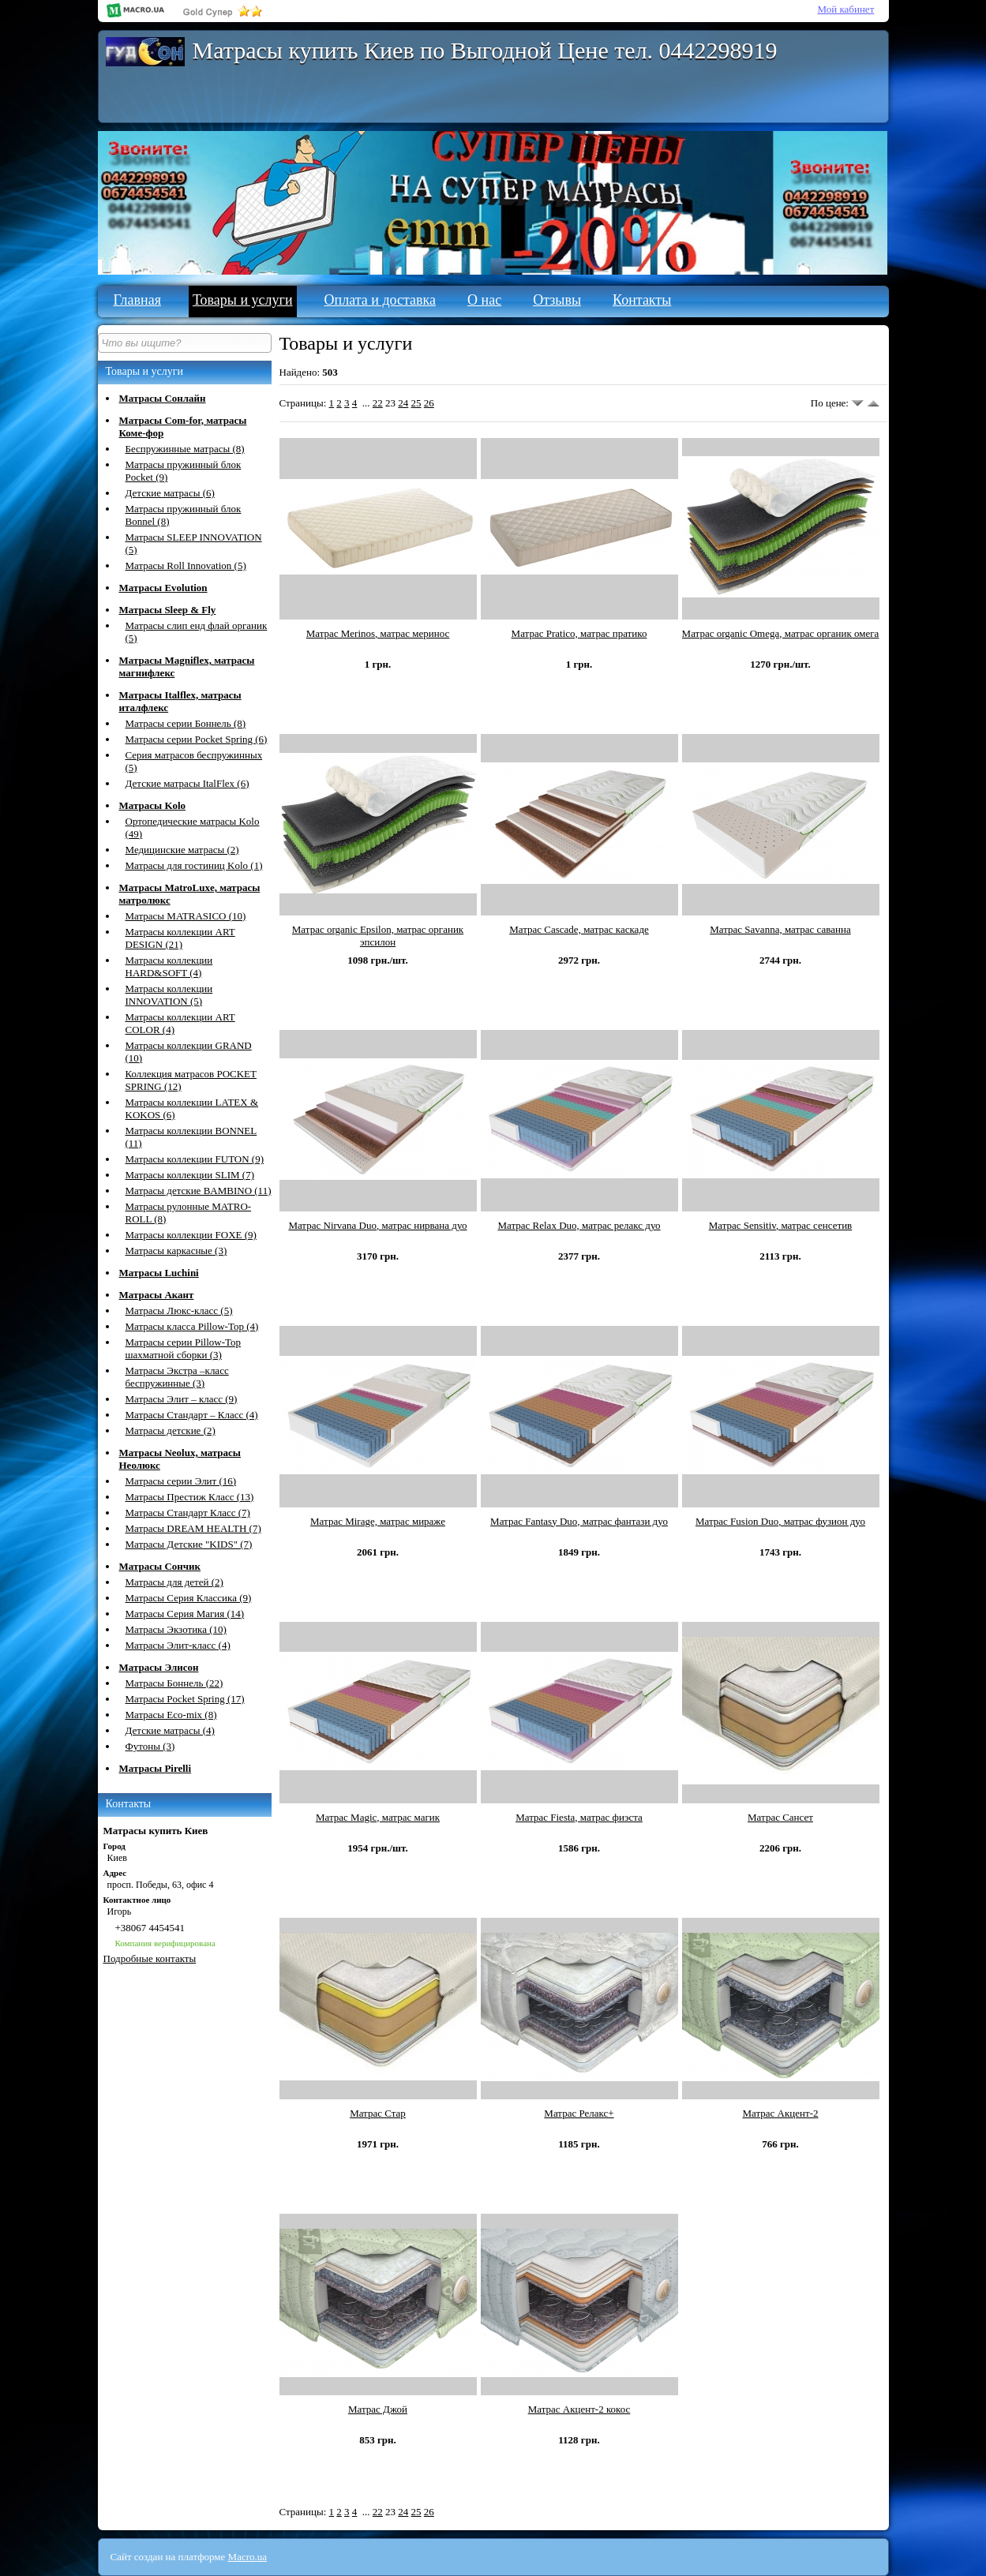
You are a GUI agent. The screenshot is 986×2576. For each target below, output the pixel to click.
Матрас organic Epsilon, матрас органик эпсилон (377, 935)
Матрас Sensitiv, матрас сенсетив (781, 1225)
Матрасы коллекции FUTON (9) (195, 1159)
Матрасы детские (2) (171, 1430)
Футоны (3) (150, 1746)
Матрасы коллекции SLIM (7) (190, 1175)
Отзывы (557, 300)
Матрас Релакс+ (578, 2113)
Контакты (642, 300)
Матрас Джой (377, 2409)
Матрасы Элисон (159, 1667)
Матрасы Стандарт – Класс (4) (192, 1415)
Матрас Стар (378, 2113)
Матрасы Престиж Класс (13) (190, 1497)
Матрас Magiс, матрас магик (378, 1817)
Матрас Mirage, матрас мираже (377, 1521)
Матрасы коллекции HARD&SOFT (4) (169, 966)
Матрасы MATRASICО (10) (186, 916)
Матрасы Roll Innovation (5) (186, 565)
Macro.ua (247, 2557)
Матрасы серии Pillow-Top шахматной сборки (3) (184, 1348)
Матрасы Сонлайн (162, 398)
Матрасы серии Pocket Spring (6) (197, 739)
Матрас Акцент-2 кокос (579, 2409)
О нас (484, 300)
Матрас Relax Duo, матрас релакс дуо (578, 1225)
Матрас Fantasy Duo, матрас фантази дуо (579, 1521)
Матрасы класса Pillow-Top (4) (192, 1326)
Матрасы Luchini (159, 1273)
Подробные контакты (150, 1958)
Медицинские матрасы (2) (182, 850)
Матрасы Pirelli (155, 1768)
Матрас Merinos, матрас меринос (378, 633)
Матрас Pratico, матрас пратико (579, 633)
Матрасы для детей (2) (174, 1582)
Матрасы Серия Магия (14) (185, 1613)
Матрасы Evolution (163, 587)
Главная (137, 300)
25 (416, 403)
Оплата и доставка (380, 300)
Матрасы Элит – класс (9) (182, 1399)
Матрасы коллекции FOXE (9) (191, 1235)
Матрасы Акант (156, 1295)
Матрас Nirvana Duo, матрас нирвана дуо (377, 1225)
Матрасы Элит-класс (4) (178, 1645)
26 (429, 403)
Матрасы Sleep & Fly (167, 610)
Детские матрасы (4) (170, 1730)
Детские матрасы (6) (170, 493)
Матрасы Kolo (152, 805)
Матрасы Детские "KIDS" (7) (189, 1544)
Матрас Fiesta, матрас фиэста (579, 1817)
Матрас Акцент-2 (780, 2113)
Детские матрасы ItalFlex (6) (187, 783)
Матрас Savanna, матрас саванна (780, 929)
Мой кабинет (846, 9)
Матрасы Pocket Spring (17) (185, 1699)
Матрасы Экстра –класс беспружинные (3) (177, 1377)
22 (378, 403)
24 (403, 403)
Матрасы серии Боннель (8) (186, 723)
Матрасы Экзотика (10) (176, 1629)
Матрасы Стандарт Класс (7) (188, 1512)
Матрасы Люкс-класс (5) (179, 1310)
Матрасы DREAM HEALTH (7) (193, 1528)
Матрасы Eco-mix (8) (171, 1714)
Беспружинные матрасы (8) (185, 449)
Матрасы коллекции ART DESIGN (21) (180, 938)
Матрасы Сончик (160, 1566)
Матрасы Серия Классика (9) (189, 1598)
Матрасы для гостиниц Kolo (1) (194, 865)
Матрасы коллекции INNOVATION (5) (169, 995)
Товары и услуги (243, 300)
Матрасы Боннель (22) (174, 1683)
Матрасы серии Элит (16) (181, 1481)
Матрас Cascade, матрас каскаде (579, 929)
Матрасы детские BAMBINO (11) (199, 1190)
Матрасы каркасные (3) (176, 1250)
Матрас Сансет (780, 1817)
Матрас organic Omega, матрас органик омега (780, 633)
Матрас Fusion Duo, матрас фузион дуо (780, 1521)
